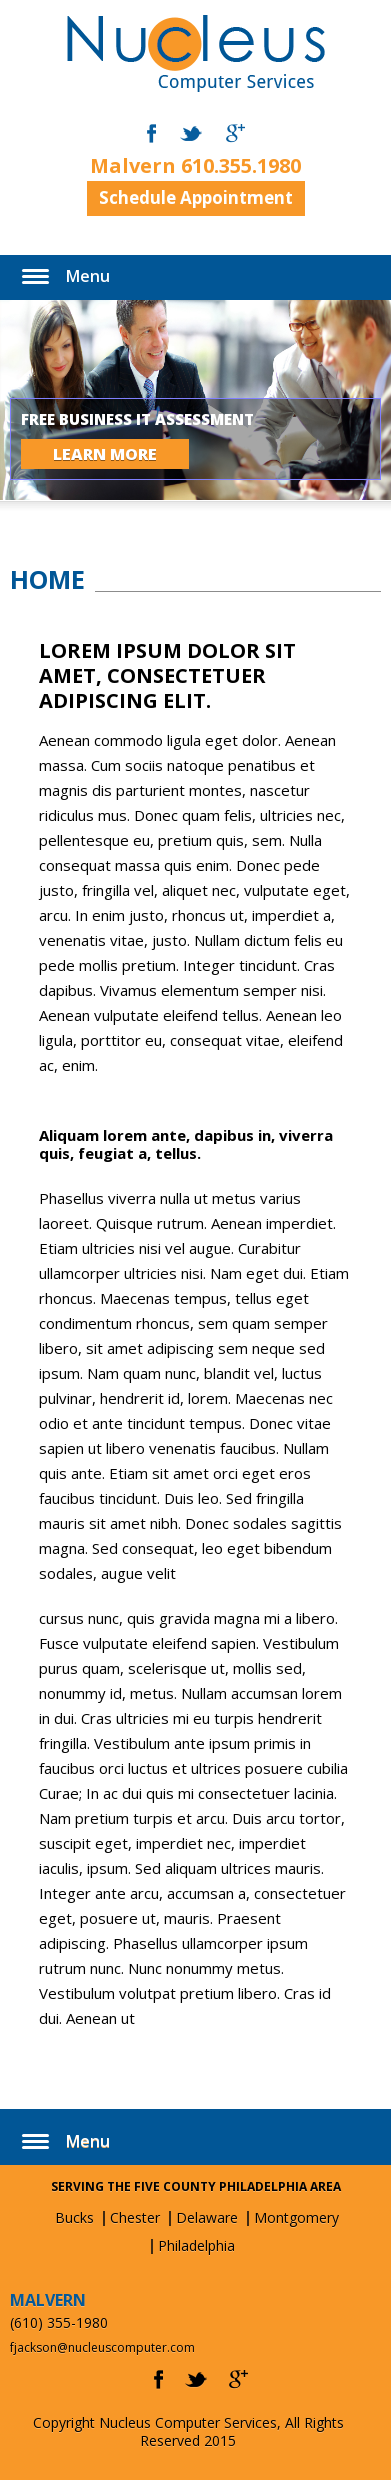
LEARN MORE (105, 454)
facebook (151, 134)
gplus (238, 2380)
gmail (235, 134)
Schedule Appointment (196, 197)
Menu (88, 276)
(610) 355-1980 (59, 2322)
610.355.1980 (241, 165)
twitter (191, 134)
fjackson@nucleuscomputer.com (102, 2347)
